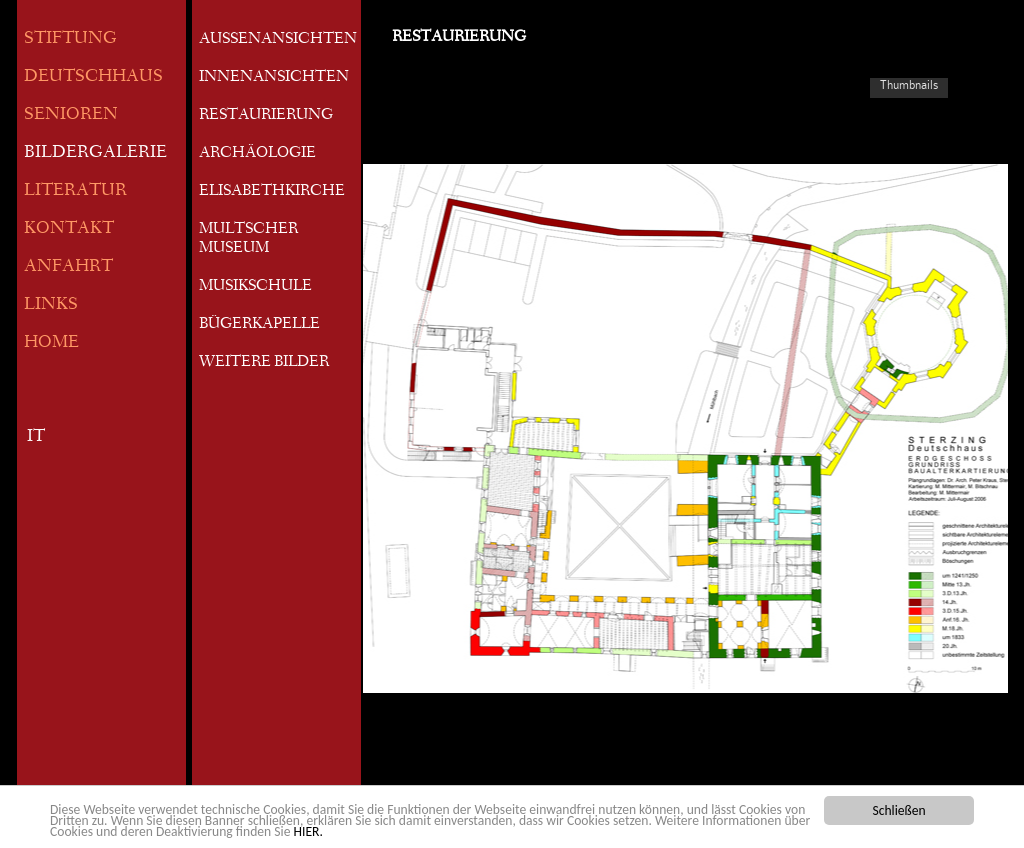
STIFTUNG (70, 39)
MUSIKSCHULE (255, 287)
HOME (51, 343)
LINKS (51, 305)
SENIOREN (71, 115)
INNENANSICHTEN (274, 78)
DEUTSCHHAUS (93, 77)
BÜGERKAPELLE (259, 325)
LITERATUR (75, 191)
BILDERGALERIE (95, 153)
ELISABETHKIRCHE (272, 192)
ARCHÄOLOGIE (257, 154)
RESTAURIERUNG (266, 116)
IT (36, 437)
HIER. (308, 832)
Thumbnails (909, 85)
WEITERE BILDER (264, 363)
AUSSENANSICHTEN (278, 40)
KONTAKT (69, 229)
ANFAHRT (68, 267)
